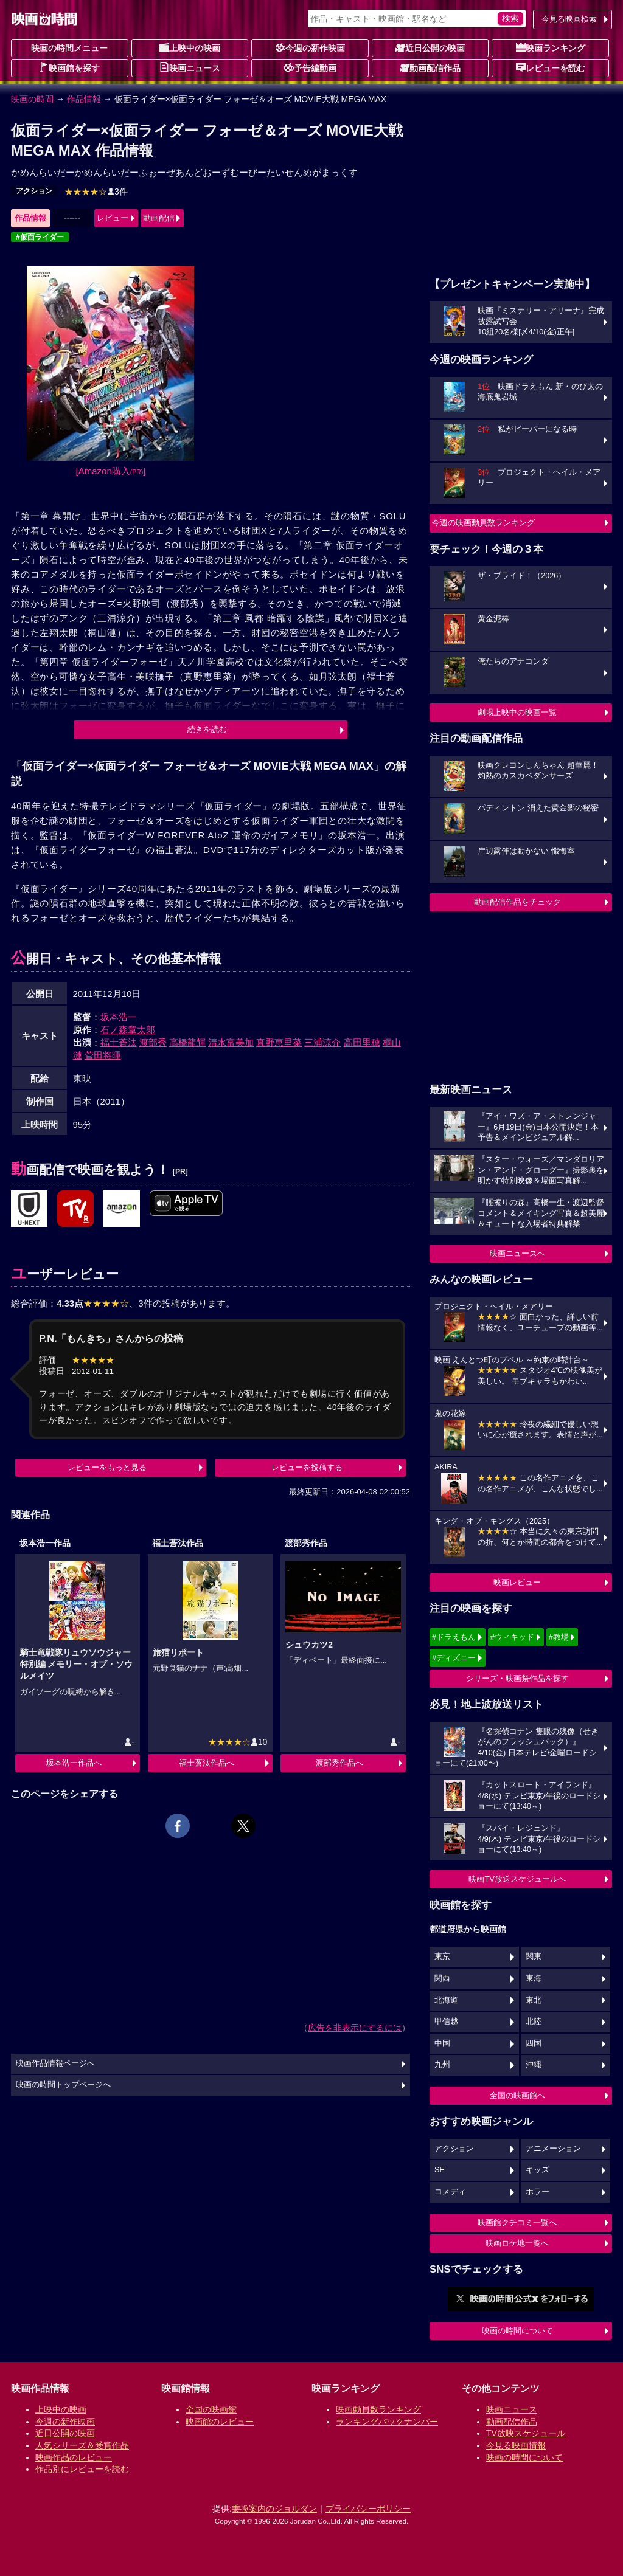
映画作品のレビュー (73, 2457)
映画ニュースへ (517, 1253)
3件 (96, 191)
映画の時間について (517, 2330)
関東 (533, 1956)
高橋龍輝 (187, 1042)
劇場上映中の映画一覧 (517, 712)
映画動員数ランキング (378, 2409)
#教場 (559, 1637)
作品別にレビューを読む (82, 2469)
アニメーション (553, 2148)
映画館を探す (69, 67)
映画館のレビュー (220, 2421)
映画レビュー (517, 1582)
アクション (34, 191)
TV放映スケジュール (525, 2433)
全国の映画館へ (517, 2095)
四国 (533, 2043)
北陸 (533, 2021)
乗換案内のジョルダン (274, 2508)
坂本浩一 (118, 1017)
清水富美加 (231, 1042)
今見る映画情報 (516, 2445)
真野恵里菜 (279, 1042)
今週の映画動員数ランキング (483, 522)
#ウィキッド (512, 1637)
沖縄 (533, 2064)
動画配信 (159, 218)
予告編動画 (310, 67)
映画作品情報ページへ (55, 2063)
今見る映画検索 (569, 19)
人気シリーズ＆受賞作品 (82, 2445)
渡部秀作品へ (339, 1762)
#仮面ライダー (40, 237)
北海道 (446, 2000)
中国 (442, 2043)
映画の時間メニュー (69, 48)
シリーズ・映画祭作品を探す (517, 1678)
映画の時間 (32, 99)
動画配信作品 (430, 67)
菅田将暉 (103, 1055)
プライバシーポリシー (368, 2508)
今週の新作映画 (310, 47)
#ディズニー (454, 1657)
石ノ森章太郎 (127, 1029)
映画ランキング (550, 47)
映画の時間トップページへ (63, 2084)
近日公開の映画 (430, 47)
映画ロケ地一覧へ (517, 2243)
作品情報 (84, 99)
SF (439, 2170)
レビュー (112, 218)
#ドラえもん (454, 1637)
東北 (533, 2000)
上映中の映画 (189, 47)
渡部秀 (153, 1042)
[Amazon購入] (111, 471)
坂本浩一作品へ (74, 1762)
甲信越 (446, 2021)
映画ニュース (189, 67)
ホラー (537, 2192)
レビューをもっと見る (107, 1467)
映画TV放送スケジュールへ (517, 1879)
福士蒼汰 (118, 1042)
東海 (533, 1978)
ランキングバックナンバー (387, 2421)
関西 (442, 1978)
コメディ (450, 2192)
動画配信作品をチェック (517, 901)
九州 (442, 2064)
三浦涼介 (322, 1042)
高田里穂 (362, 1042)
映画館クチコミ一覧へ (517, 2222)
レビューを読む (550, 67)
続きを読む (207, 729)
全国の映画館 (211, 2409)
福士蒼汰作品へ (206, 1762)
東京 (442, 1956)
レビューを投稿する (307, 1467)
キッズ (537, 2170)
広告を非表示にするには (355, 2027)
